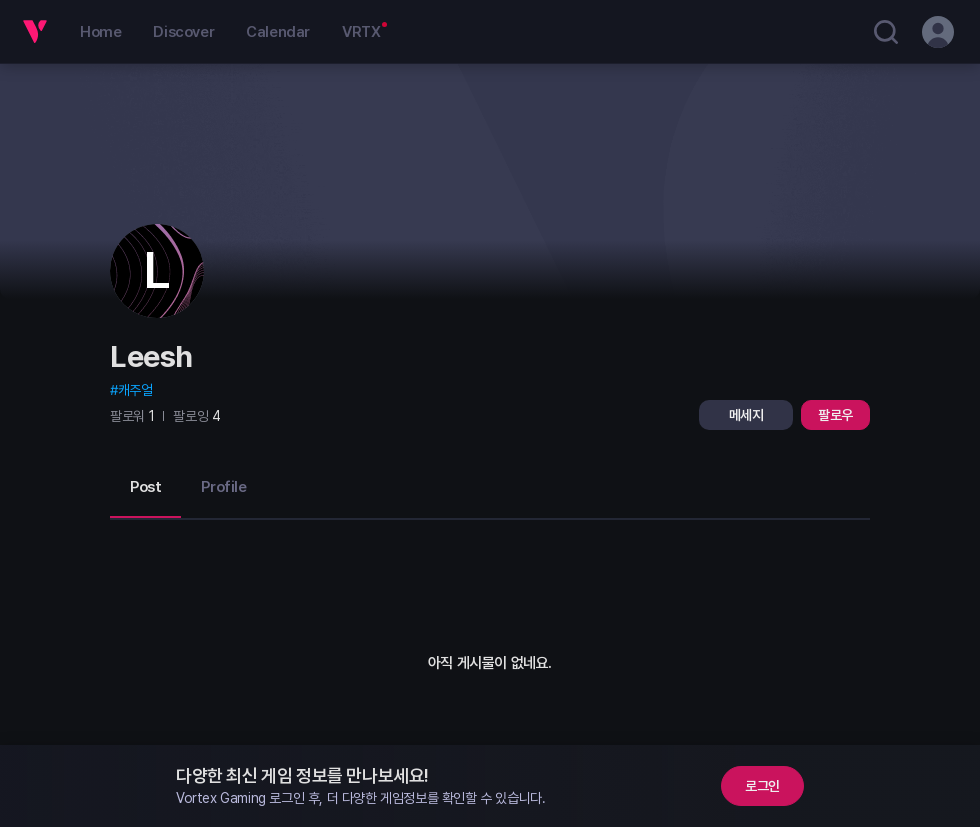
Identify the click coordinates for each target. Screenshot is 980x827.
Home (100, 32)
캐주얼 (135, 390)
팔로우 (835, 415)
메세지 (746, 415)
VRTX (361, 32)
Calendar (278, 32)
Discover (183, 32)
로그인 (762, 786)
